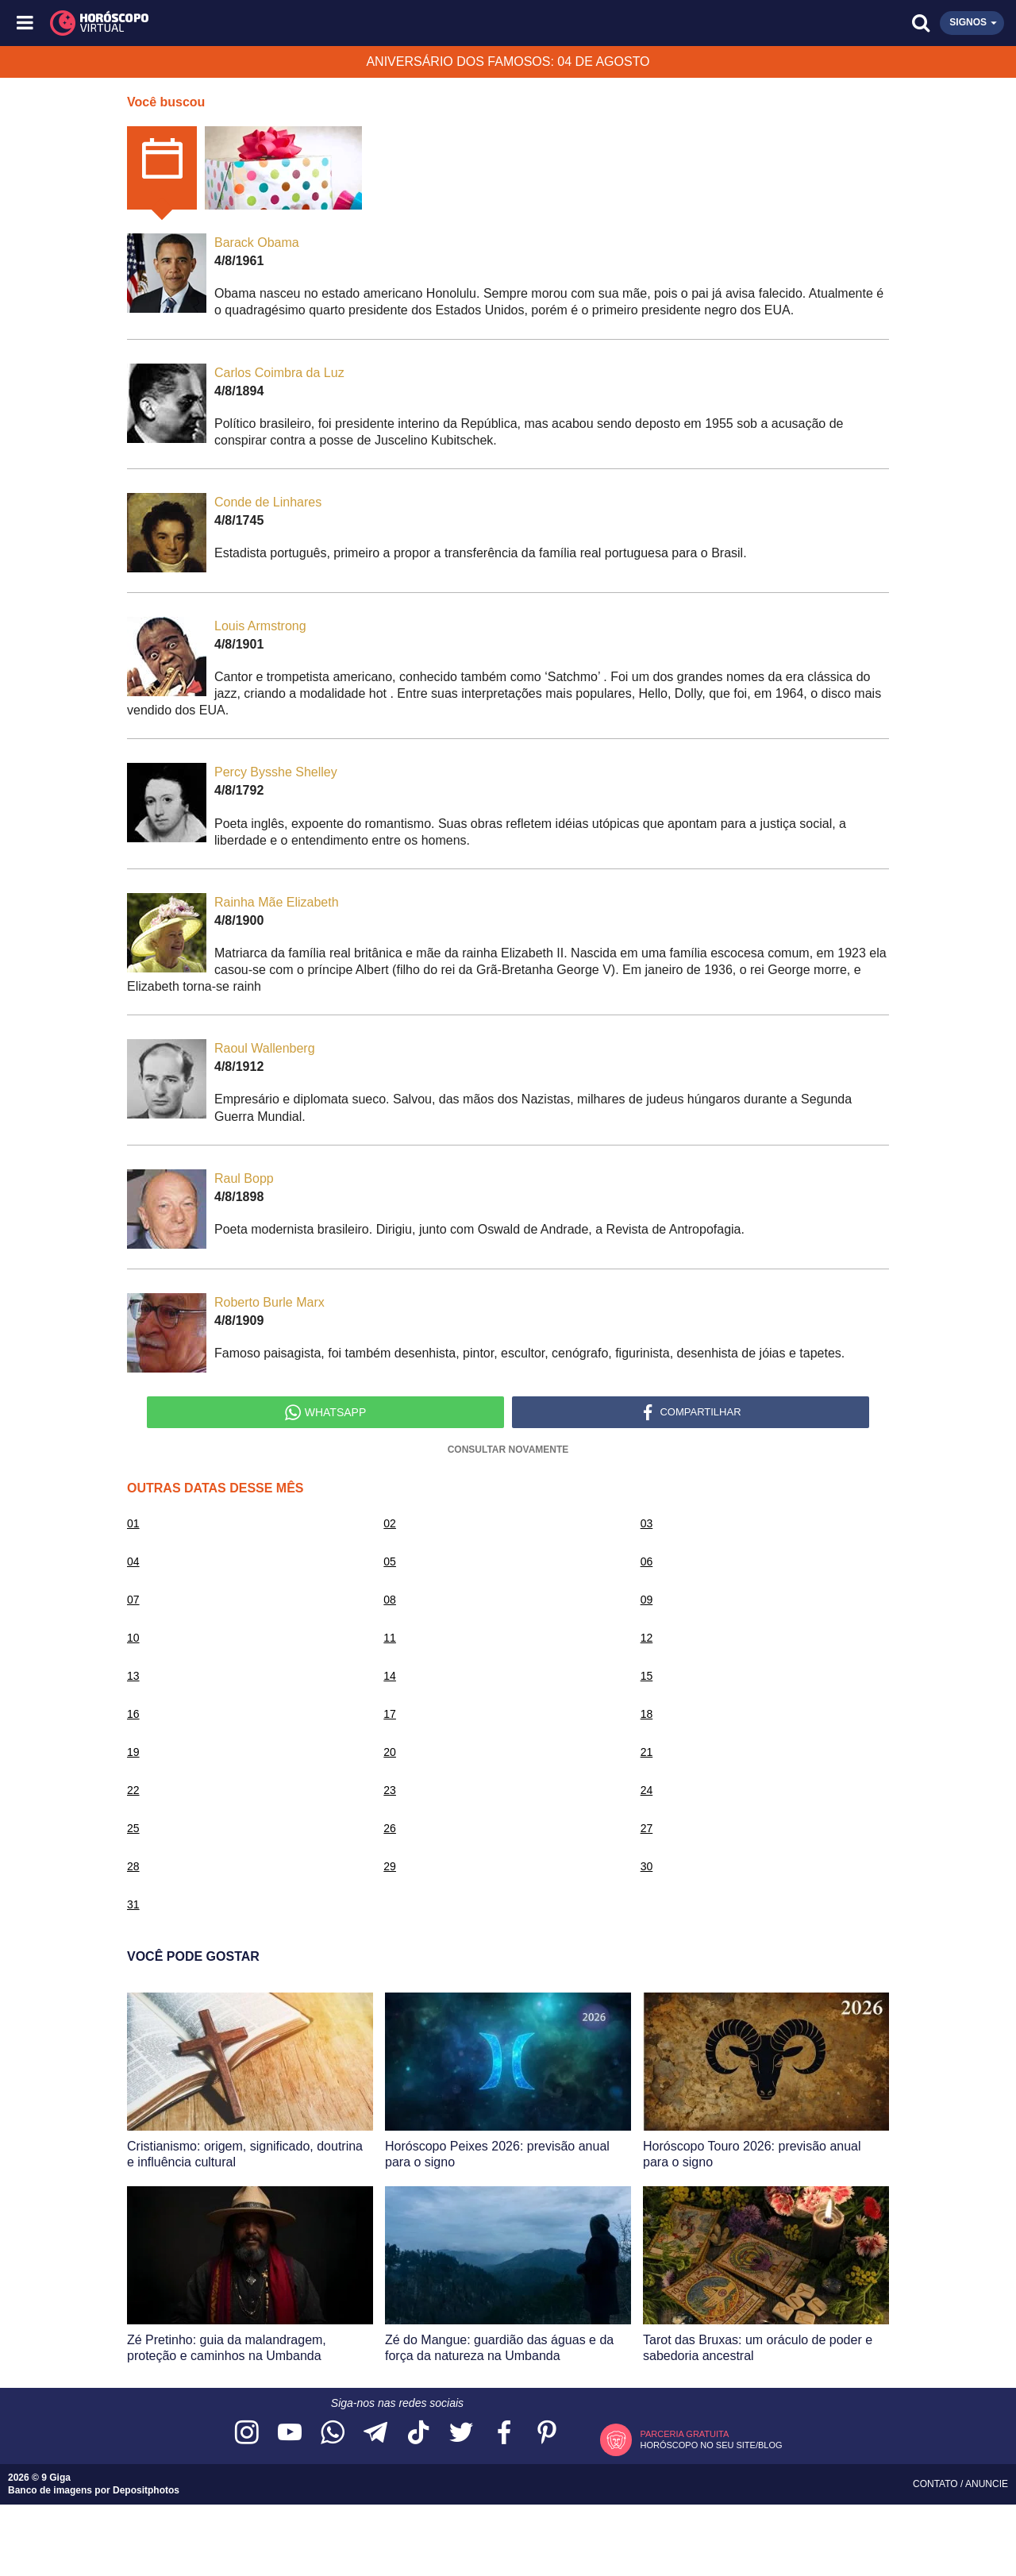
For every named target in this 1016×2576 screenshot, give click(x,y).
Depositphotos (146, 2490)
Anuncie (986, 2483)
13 (133, 1675)
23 (389, 1790)
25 (133, 1828)
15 (647, 1675)
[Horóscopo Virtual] (268, 23)
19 (133, 1752)
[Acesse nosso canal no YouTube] (289, 2433)
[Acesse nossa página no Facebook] (504, 2433)
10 (133, 1637)
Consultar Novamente (508, 1449)
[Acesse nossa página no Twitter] (461, 2433)
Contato (936, 2483)
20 (389, 1752)
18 (647, 1714)
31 (133, 1904)
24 (647, 1790)
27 (647, 1828)
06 (647, 1561)
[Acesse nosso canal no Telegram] (375, 2433)
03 (647, 1523)
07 (133, 1599)
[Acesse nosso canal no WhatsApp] (332, 2433)
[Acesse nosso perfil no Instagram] (246, 2433)
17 (389, 1714)
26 (389, 1828)
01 (133, 1523)
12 (647, 1637)
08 (389, 1599)
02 (389, 1523)
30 (647, 1866)
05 (389, 1561)
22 (133, 1790)
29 (389, 1866)
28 (133, 1866)
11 (389, 1637)
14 (389, 1675)
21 (647, 1752)
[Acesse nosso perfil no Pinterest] (546, 2433)
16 (133, 1714)
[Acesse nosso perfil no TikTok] (418, 2433)
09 (647, 1599)
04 (133, 1561)
